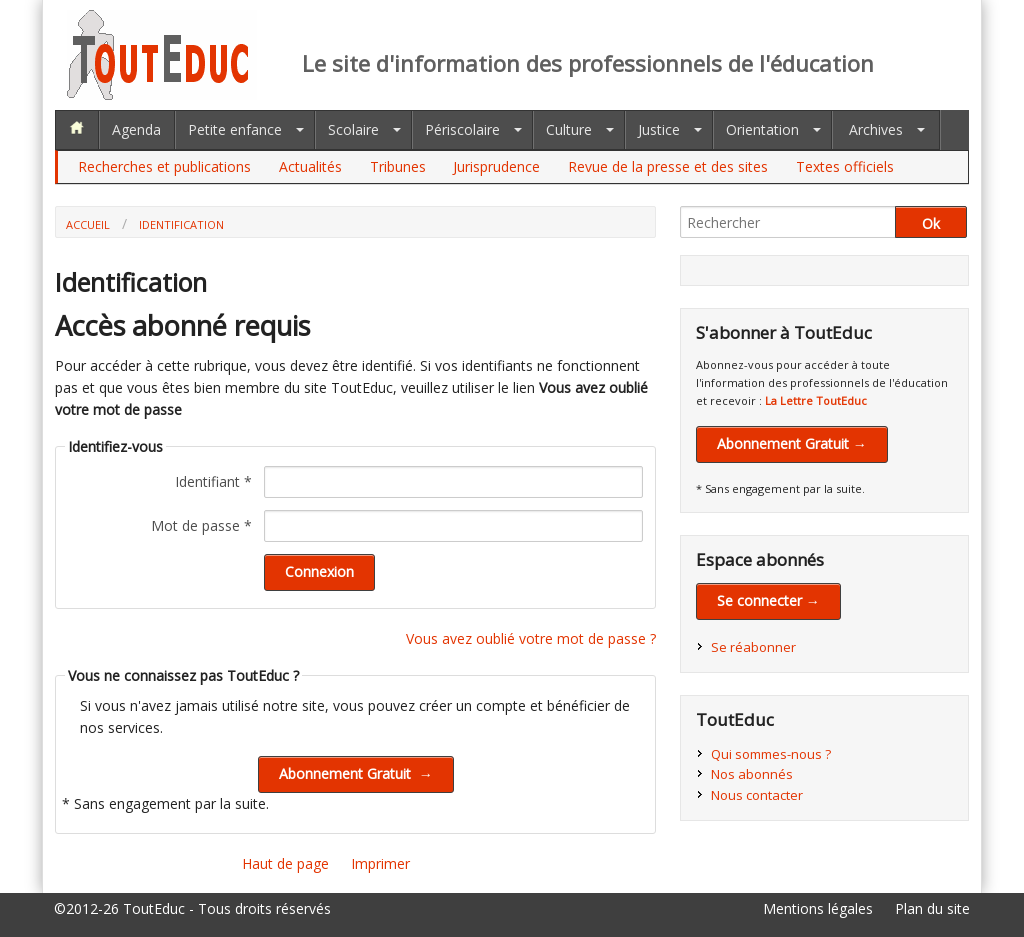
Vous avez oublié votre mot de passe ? (531, 638)
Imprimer (380, 863)
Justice (659, 129)
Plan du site (932, 908)
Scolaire (353, 129)
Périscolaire (462, 129)
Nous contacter (757, 795)
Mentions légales (818, 908)
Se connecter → (768, 600)
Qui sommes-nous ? (771, 754)
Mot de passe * (201, 525)
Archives (876, 129)
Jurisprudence (496, 166)
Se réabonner (753, 647)
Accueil (88, 224)
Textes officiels (845, 166)
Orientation (762, 129)
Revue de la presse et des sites (668, 166)
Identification (181, 224)
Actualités (310, 166)
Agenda (136, 129)
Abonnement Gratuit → (792, 443)
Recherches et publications (164, 166)
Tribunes (398, 166)
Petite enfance (235, 129)
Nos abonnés (752, 774)
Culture (569, 129)
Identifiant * (213, 481)
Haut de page (285, 863)
